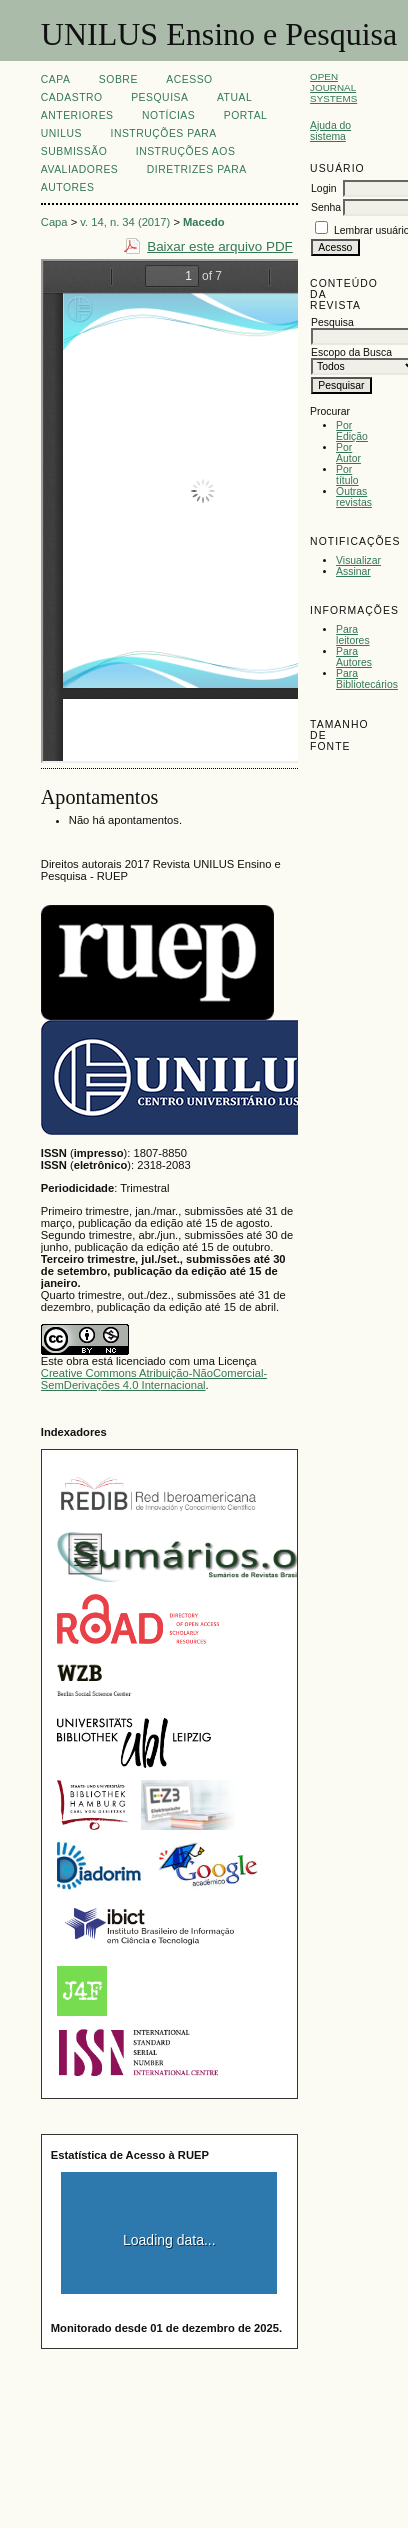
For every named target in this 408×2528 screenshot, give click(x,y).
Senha (326, 207)
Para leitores (353, 635)
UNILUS (61, 133)
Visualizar (358, 560)
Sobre (118, 79)
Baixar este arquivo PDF (220, 246)
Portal (246, 115)
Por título (347, 475)
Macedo (204, 222)
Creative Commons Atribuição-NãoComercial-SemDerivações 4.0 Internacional (154, 1379)
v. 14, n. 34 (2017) (125, 222)
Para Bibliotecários (367, 679)
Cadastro (72, 97)
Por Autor (348, 453)
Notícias (168, 115)
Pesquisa (159, 97)
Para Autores (354, 657)
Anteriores (77, 115)
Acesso (189, 79)
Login (323, 188)
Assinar (353, 571)
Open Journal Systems (333, 87)
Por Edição (352, 431)
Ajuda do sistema (330, 131)
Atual (234, 97)
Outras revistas (354, 497)
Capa (56, 79)
